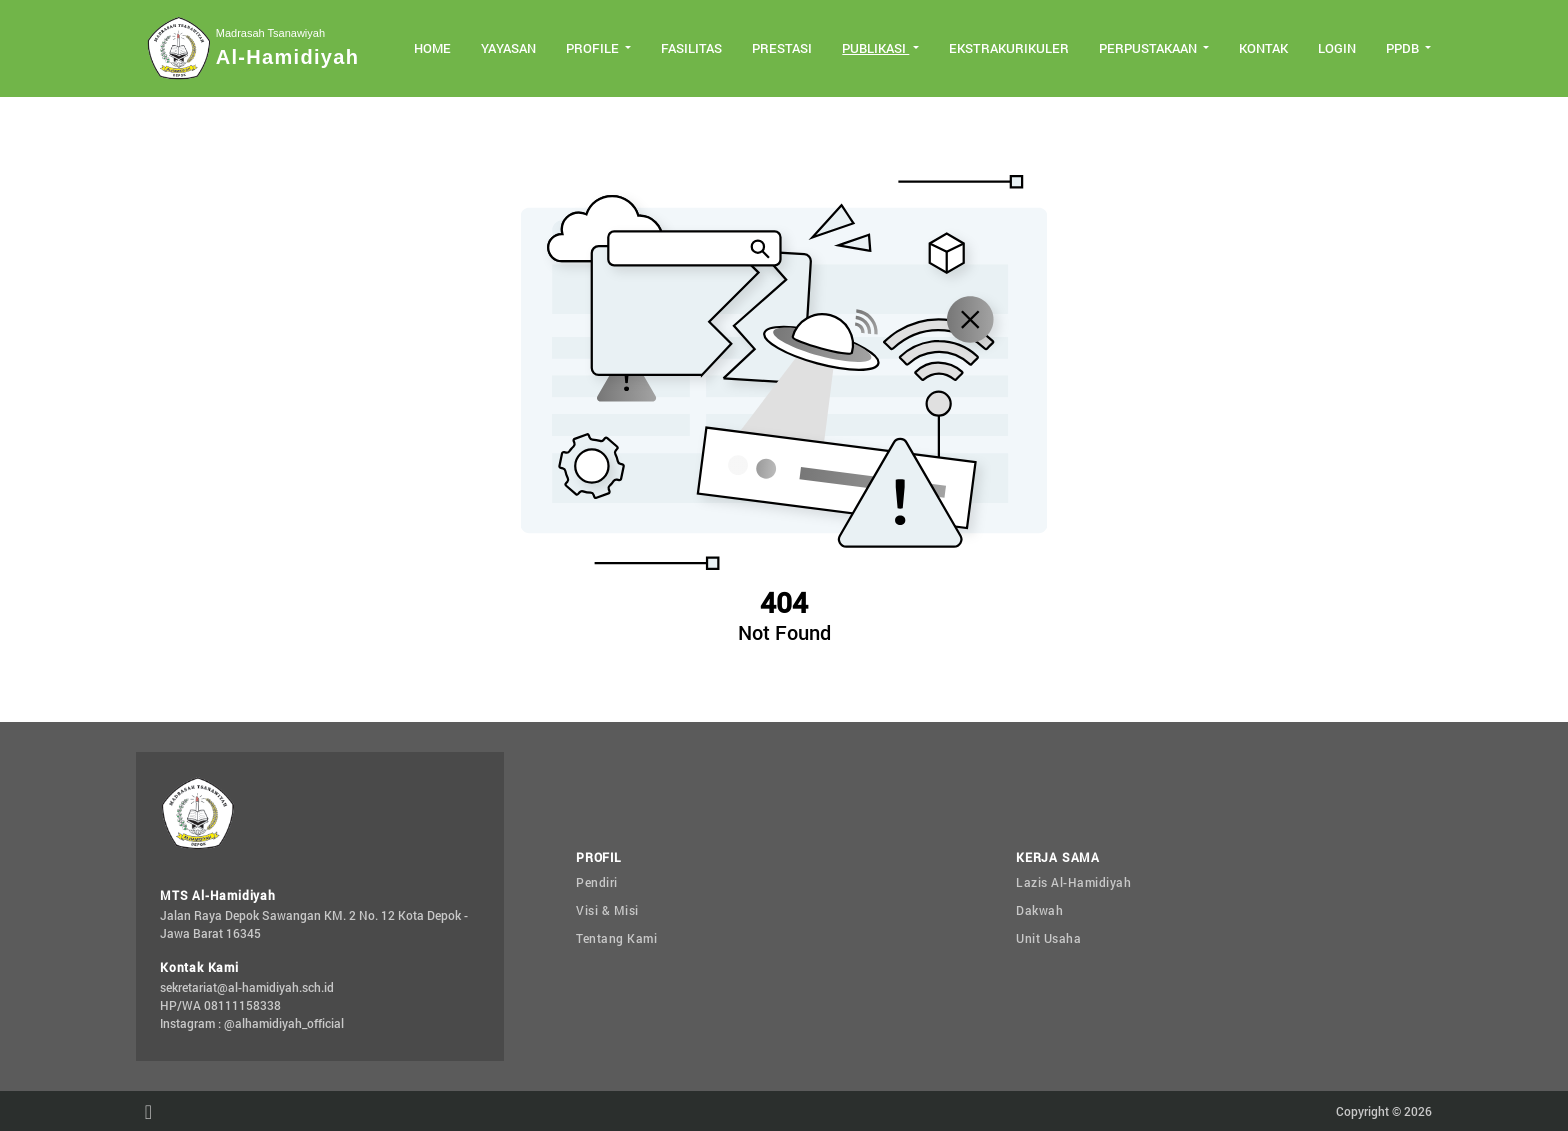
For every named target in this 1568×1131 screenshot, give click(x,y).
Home (432, 48)
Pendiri (597, 882)
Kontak (1263, 48)
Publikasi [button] (875, 48)
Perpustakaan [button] (1149, 48)
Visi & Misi (607, 910)
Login (1337, 48)
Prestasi (782, 48)
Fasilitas (691, 48)
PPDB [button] (1404, 48)
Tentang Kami (616, 938)
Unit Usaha (1048, 938)
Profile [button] (594, 48)
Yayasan (508, 48)
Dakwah (1039, 910)
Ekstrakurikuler (1009, 48)
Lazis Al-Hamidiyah (1073, 882)
